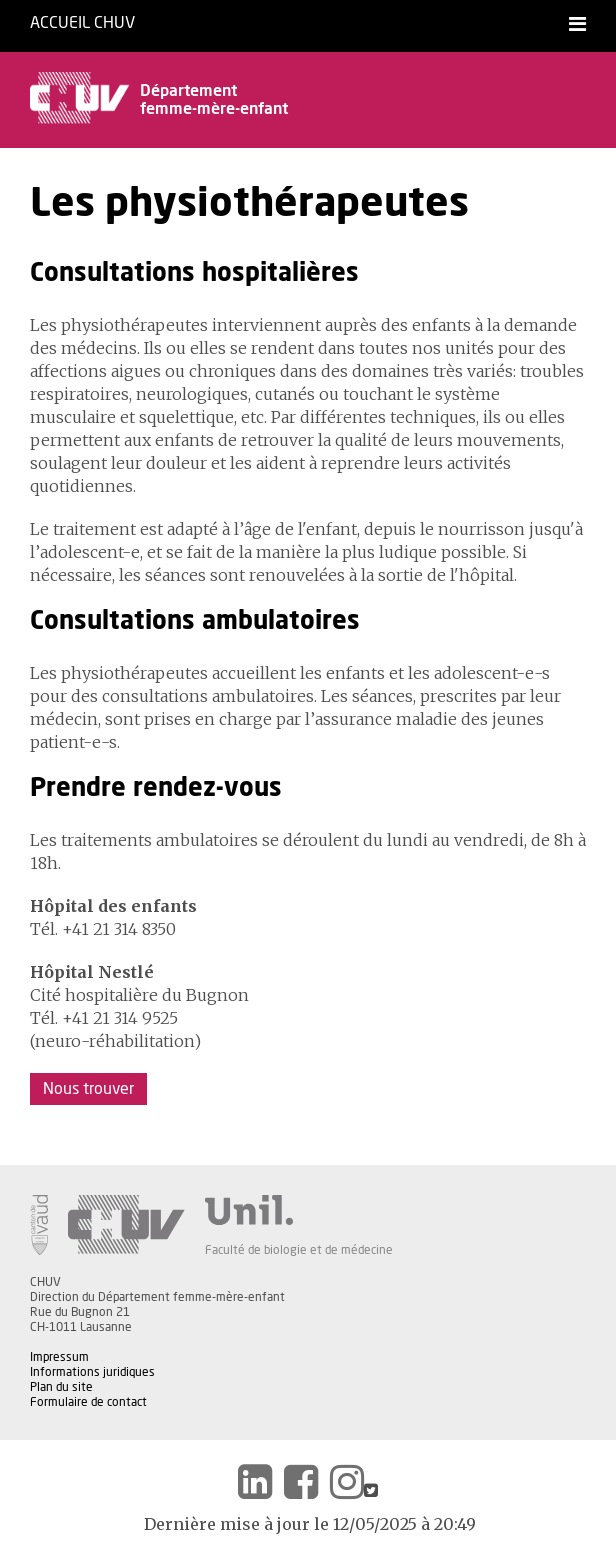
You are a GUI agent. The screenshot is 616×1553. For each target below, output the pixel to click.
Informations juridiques (92, 1372)
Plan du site (61, 1387)
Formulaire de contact (88, 1402)
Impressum (59, 1357)
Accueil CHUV (82, 23)
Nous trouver (88, 1089)
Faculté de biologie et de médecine (299, 1250)
